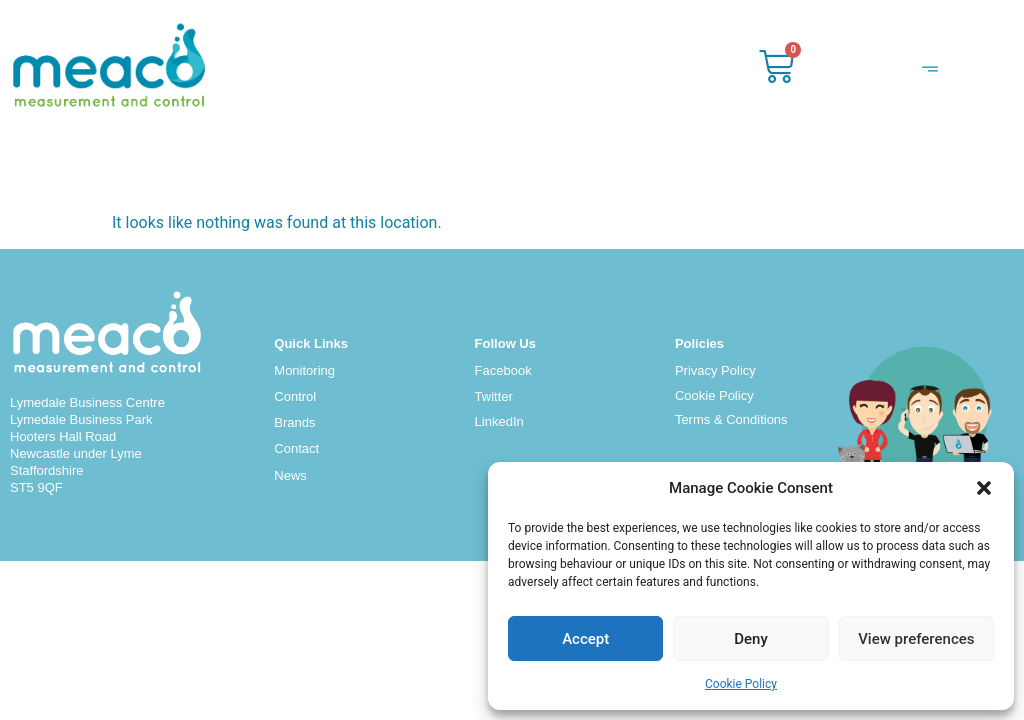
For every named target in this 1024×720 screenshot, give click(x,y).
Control (295, 396)
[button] (984, 488)
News (290, 475)
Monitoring (304, 370)
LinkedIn (499, 421)
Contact (296, 448)
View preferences (916, 639)
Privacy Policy (715, 370)
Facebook (503, 370)
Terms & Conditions (731, 419)
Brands (294, 422)
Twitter (494, 396)
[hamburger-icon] (929, 72)
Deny (751, 639)
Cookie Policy (741, 684)
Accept (585, 639)
